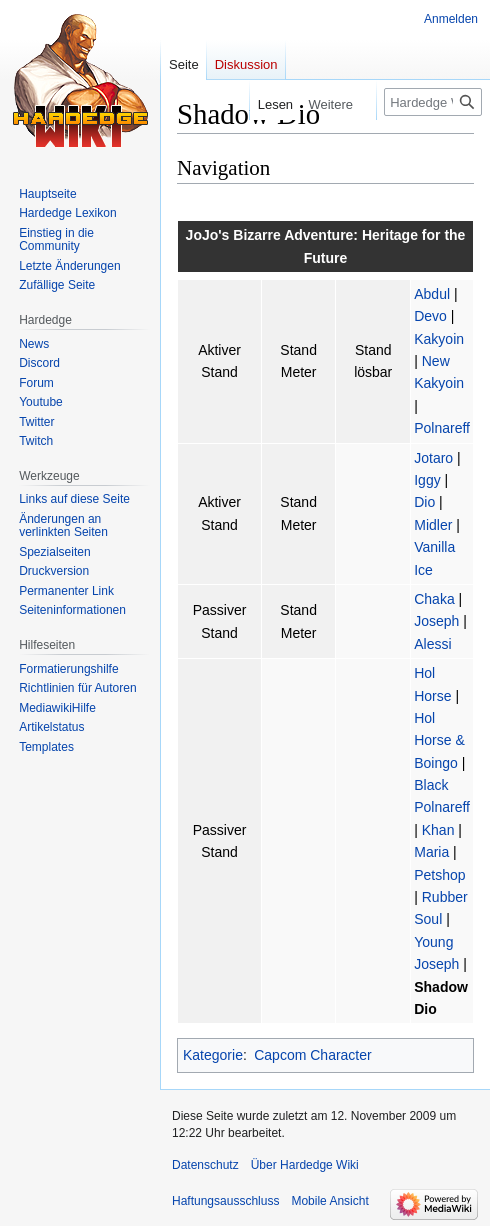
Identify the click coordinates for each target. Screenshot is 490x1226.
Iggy (427, 480)
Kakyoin (439, 339)
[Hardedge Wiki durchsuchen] (433, 102)
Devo (430, 316)
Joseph (436, 621)
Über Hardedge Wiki (305, 1165)
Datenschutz (205, 1165)
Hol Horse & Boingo (439, 740)
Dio (424, 502)
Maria (431, 852)
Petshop (439, 875)
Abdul (432, 294)
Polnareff (442, 428)
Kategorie (213, 1055)
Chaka (434, 599)
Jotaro (433, 458)
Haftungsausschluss (225, 1201)
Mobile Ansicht (329, 1201)
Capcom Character (313, 1055)
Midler (433, 525)
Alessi (432, 644)
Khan (438, 830)
